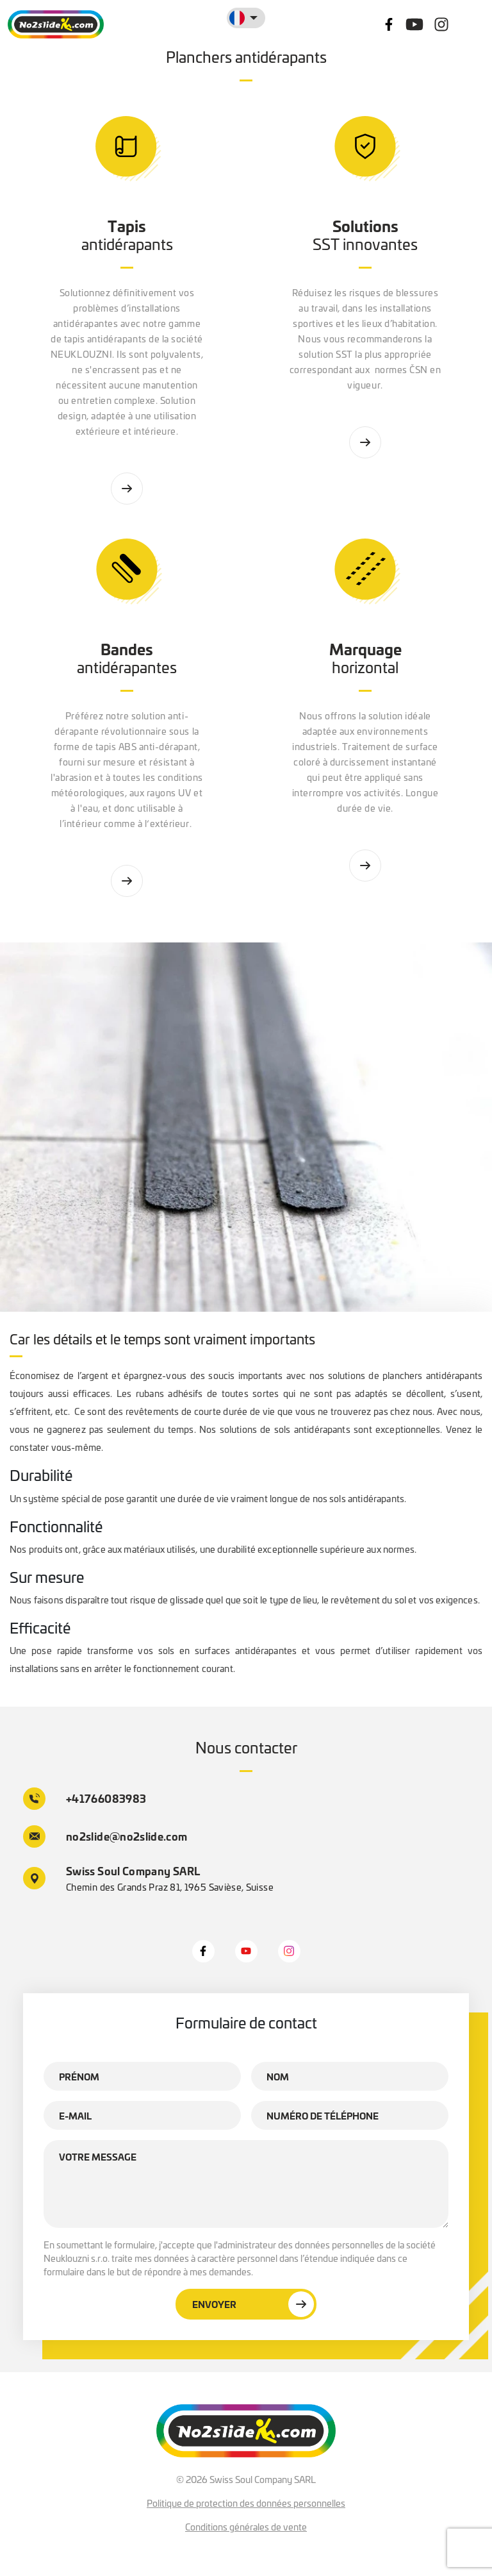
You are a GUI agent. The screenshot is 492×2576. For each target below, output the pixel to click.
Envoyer (253, 2304)
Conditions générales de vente (246, 2526)
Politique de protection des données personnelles (246, 2503)
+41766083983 (84, 1798)
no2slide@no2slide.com (105, 1836)
